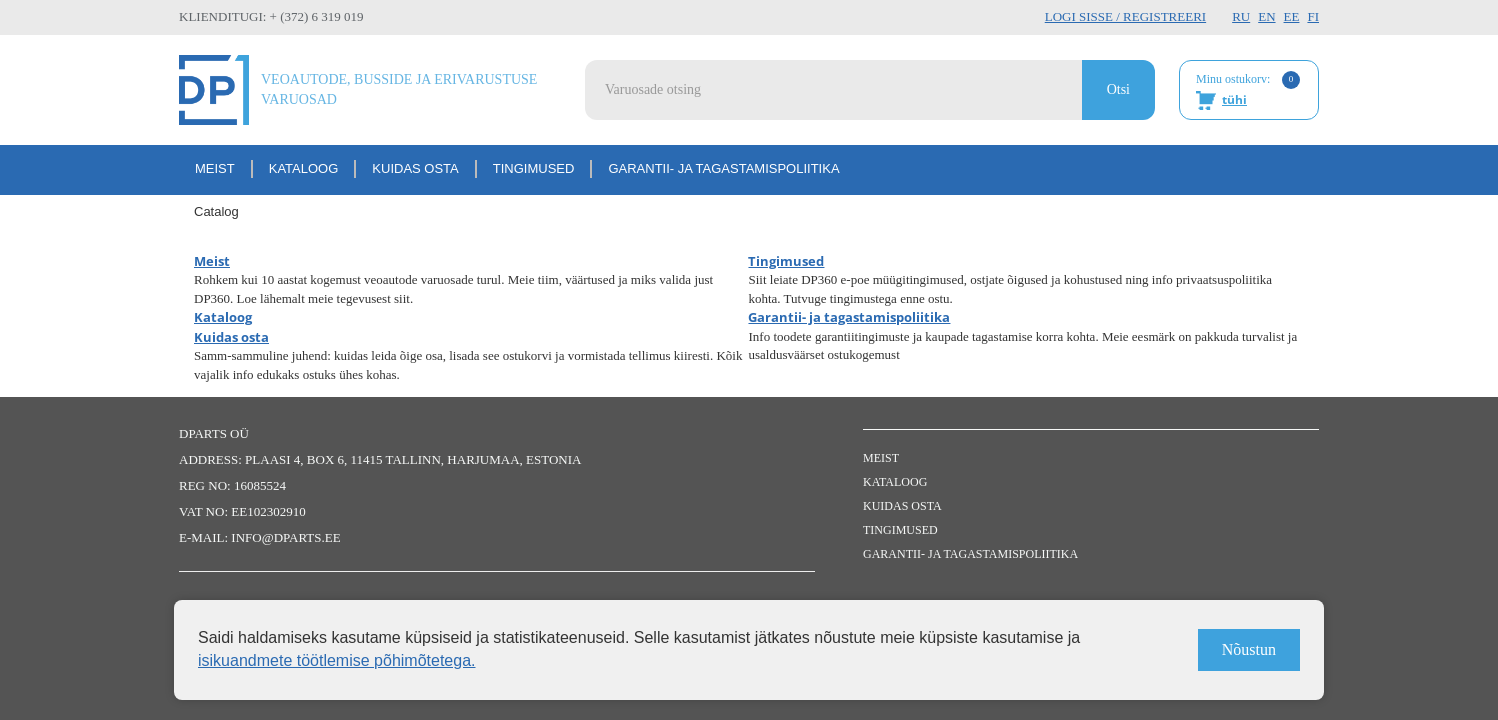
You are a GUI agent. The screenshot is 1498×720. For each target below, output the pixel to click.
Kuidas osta (415, 168)
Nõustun (1249, 649)
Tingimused (534, 168)
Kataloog (304, 168)
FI (1313, 16)
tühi (1234, 99)
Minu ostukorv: (1248, 91)
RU (1241, 16)
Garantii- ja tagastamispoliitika (723, 168)
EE (1292, 16)
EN (1266, 16)
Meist (215, 168)
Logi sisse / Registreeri (1125, 16)
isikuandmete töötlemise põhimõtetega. (337, 660)
